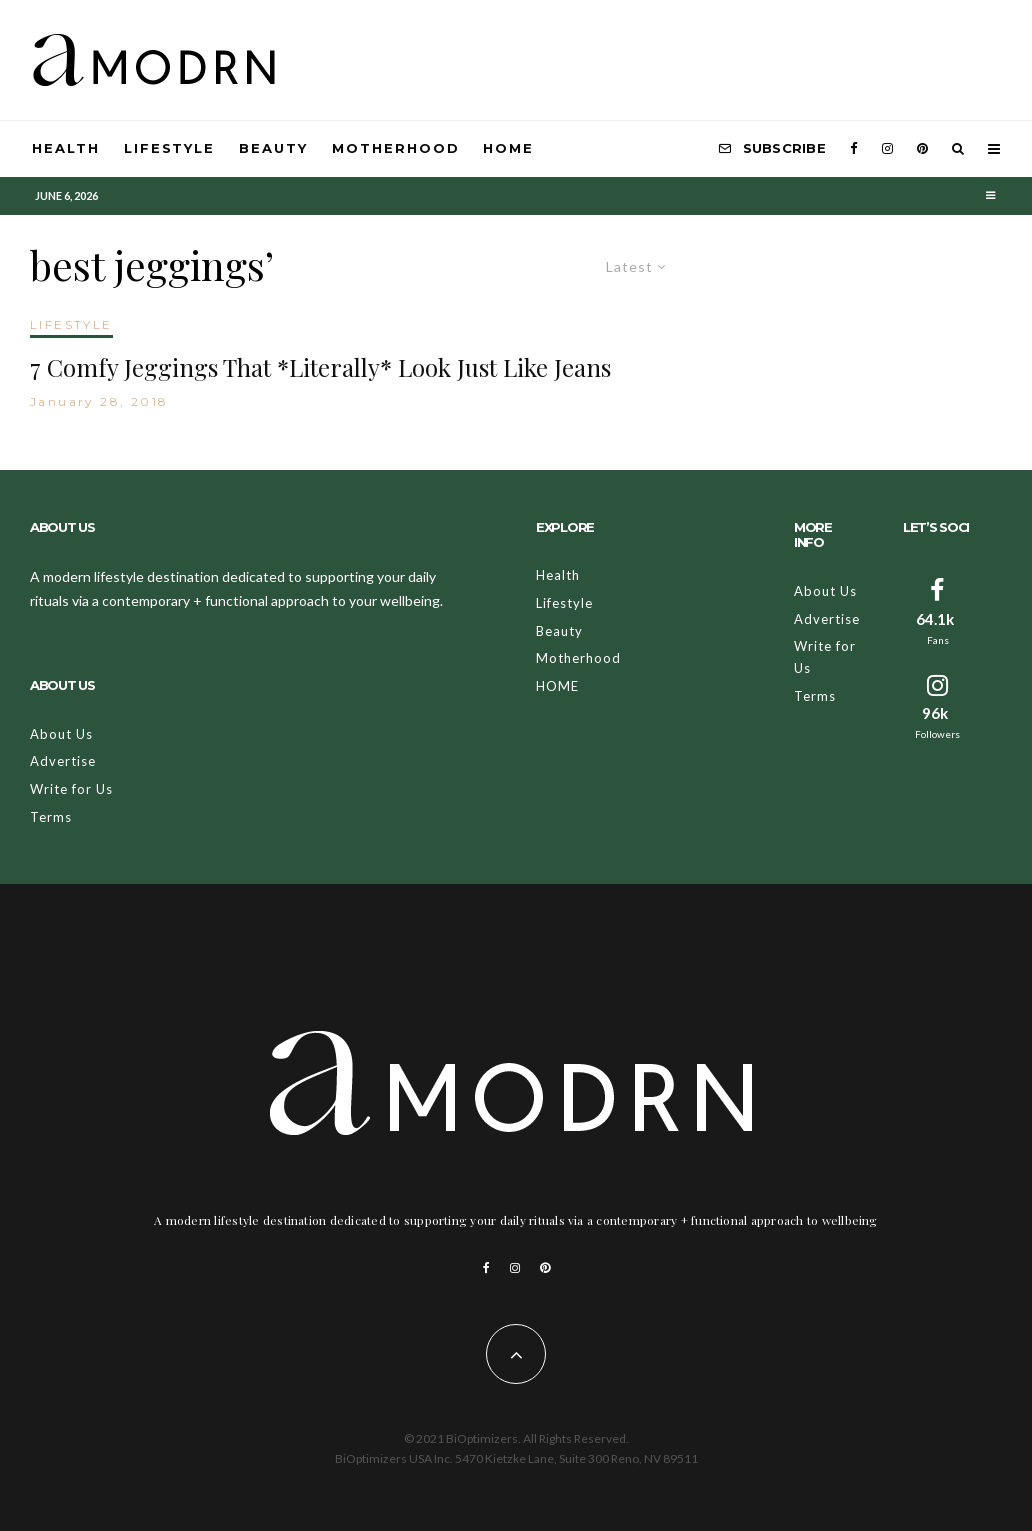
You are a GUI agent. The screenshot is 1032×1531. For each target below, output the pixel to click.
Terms (51, 817)
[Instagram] (887, 149)
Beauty (273, 148)
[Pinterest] (922, 149)
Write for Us (71, 789)
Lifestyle (170, 148)
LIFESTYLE (71, 324)
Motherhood (396, 148)
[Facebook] (854, 149)
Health (66, 148)
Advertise (63, 761)
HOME (508, 148)
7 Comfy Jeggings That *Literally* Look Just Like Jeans (320, 367)
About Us (61, 734)
